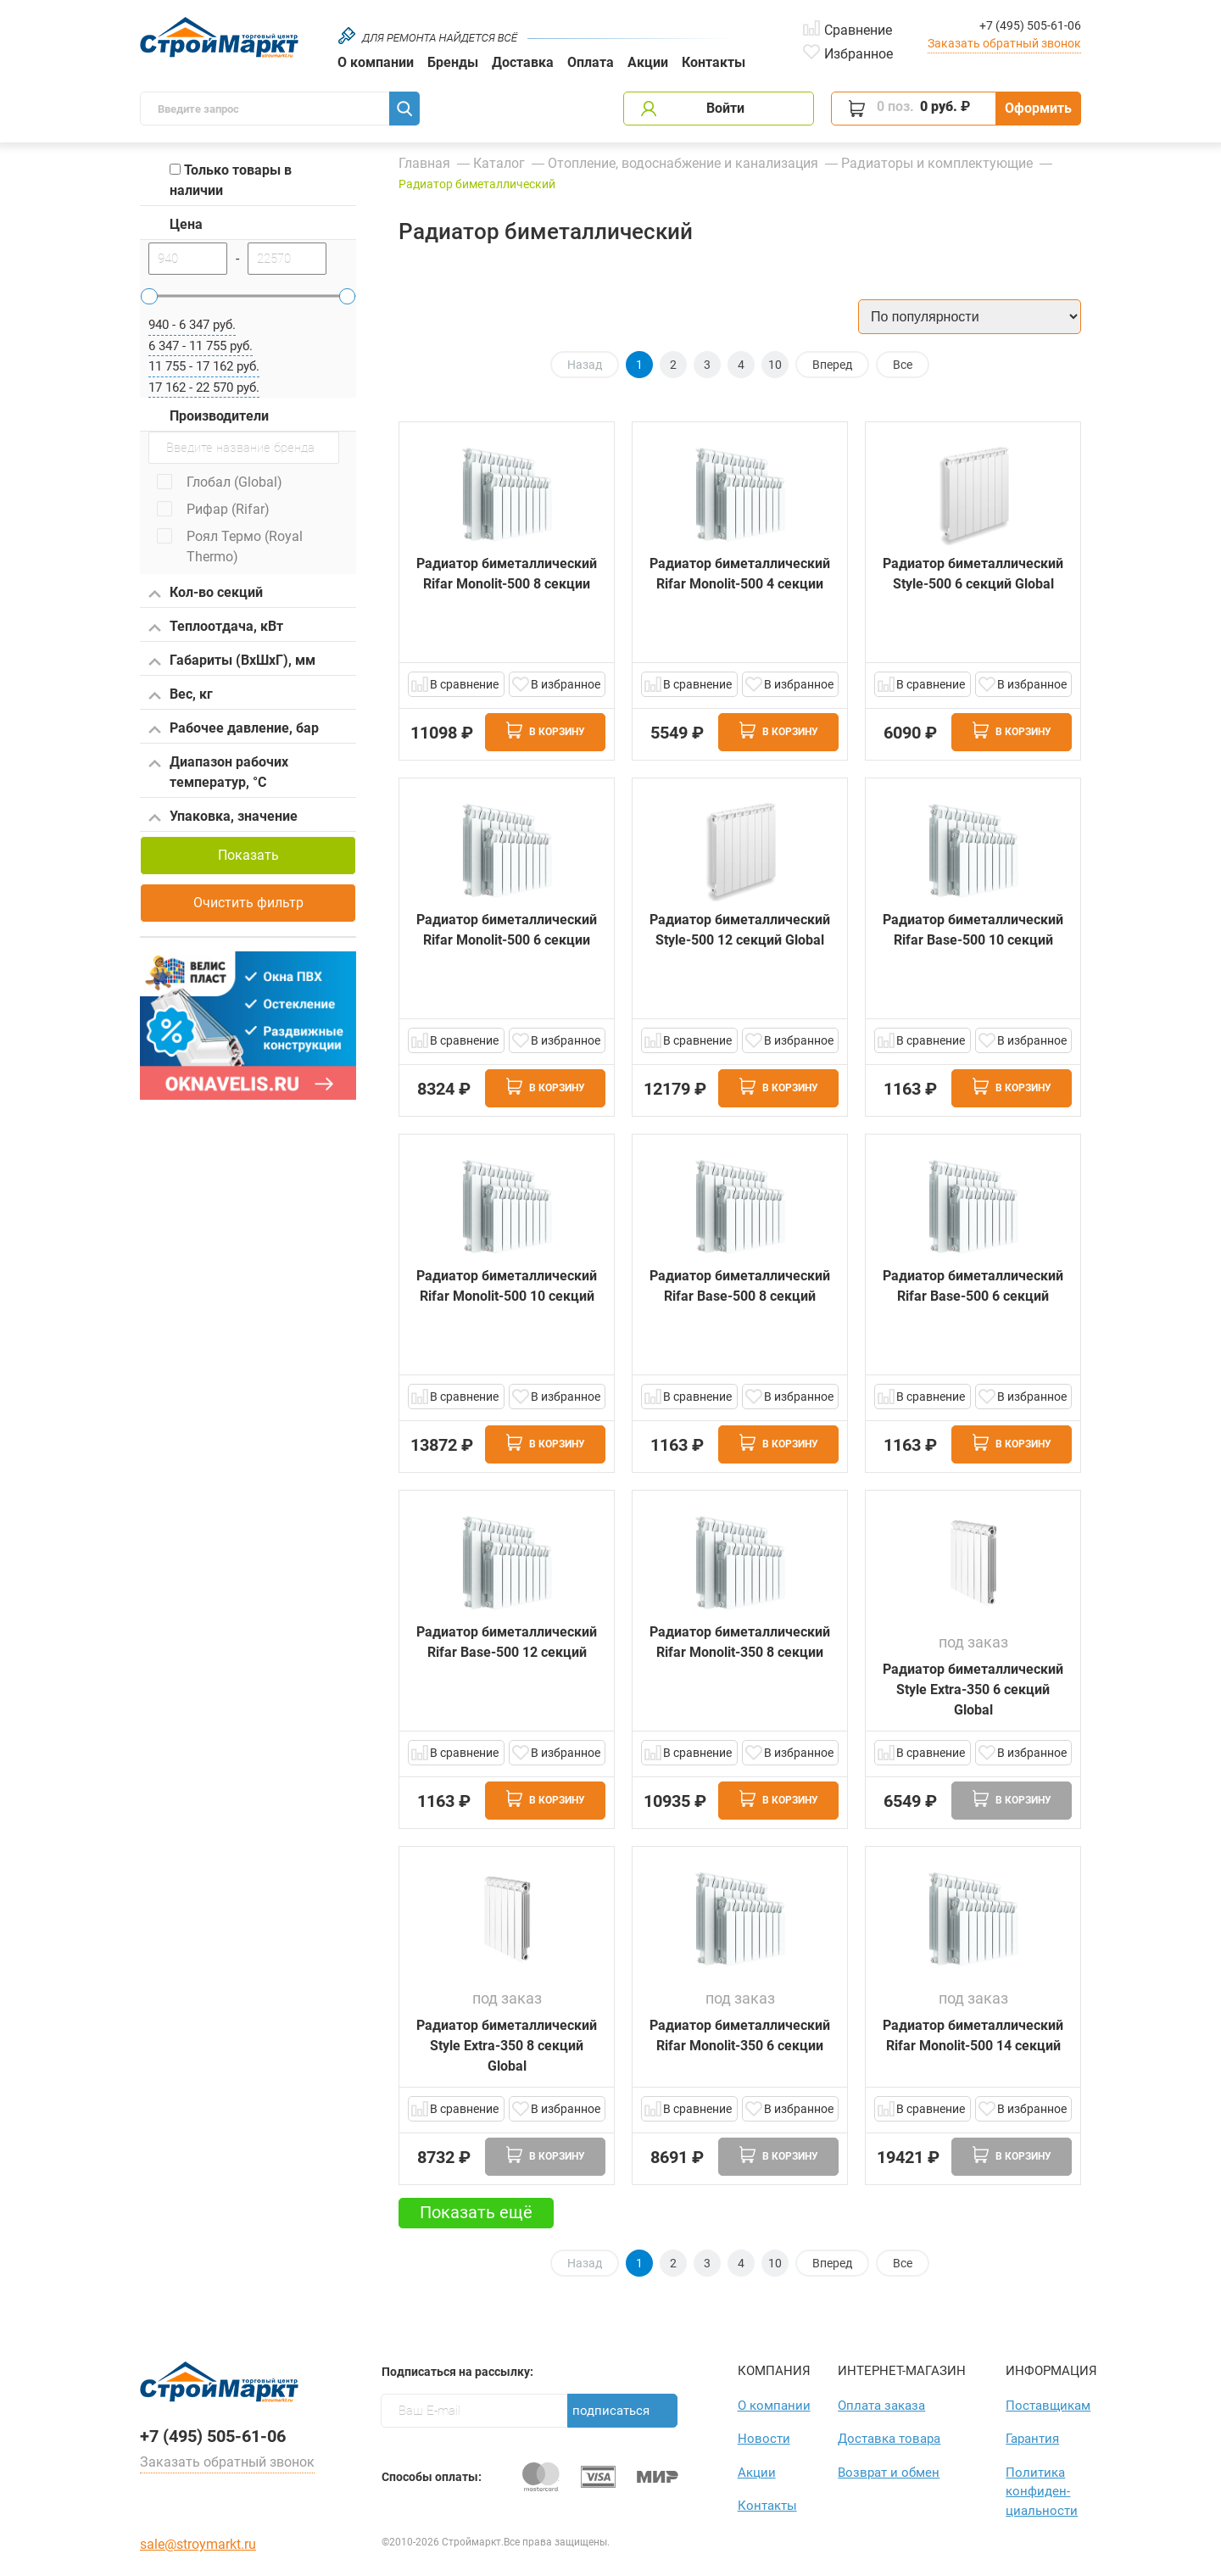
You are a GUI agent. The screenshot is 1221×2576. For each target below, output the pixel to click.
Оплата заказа (881, 2405)
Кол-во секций (205, 593)
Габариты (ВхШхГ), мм (231, 661)
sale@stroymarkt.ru (198, 2544)
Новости (764, 2438)
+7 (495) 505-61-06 (1030, 25)
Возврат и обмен (888, 2472)
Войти (725, 108)
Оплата (590, 62)
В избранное (565, 684)
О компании (375, 62)
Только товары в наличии (231, 180)
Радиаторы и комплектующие (937, 163)
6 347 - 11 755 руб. (200, 346)
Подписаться (611, 2410)
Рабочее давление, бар (233, 729)
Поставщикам (1043, 2405)
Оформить (1038, 108)
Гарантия (1032, 2438)
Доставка (523, 62)
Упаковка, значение (223, 817)
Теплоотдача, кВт (215, 627)
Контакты (713, 62)
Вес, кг (180, 695)
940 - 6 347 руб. (192, 324)
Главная (424, 163)
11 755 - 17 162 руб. (203, 366)
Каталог (499, 163)
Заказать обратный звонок (1004, 43)
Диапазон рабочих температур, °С (218, 772)
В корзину (545, 730)
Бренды (452, 62)
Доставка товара (889, 2438)
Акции (647, 62)
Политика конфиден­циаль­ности (1042, 2491)
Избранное (858, 52)
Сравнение (858, 29)
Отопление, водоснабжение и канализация (683, 163)
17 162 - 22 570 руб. (203, 387)
